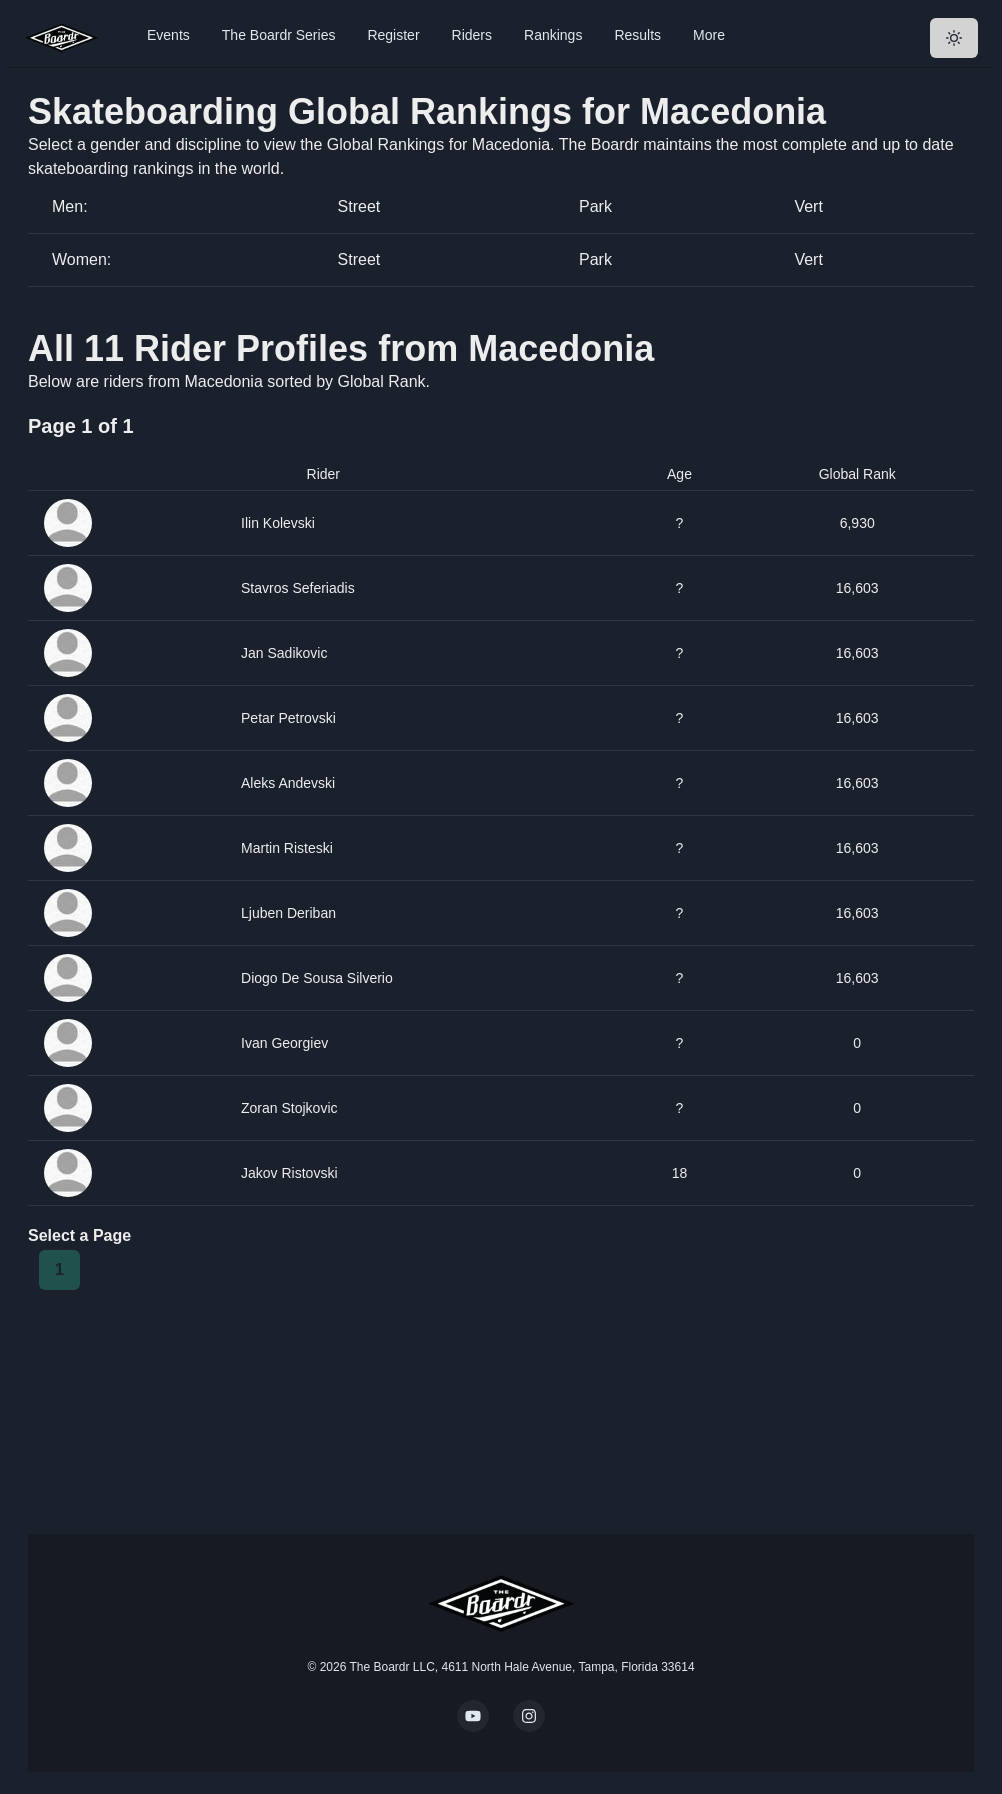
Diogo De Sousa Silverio (317, 978)
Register (393, 35)
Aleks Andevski (288, 783)
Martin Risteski (287, 848)
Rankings (553, 35)
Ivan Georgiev (284, 1043)
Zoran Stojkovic (289, 1108)
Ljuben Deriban (288, 913)
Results (637, 35)
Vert (808, 206)
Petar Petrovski (288, 718)
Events (168, 35)
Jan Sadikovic (284, 653)
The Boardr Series (279, 35)
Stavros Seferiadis (298, 588)
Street (359, 206)
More (709, 35)
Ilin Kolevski (278, 523)
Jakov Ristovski (289, 1173)
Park (595, 206)
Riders (472, 35)
